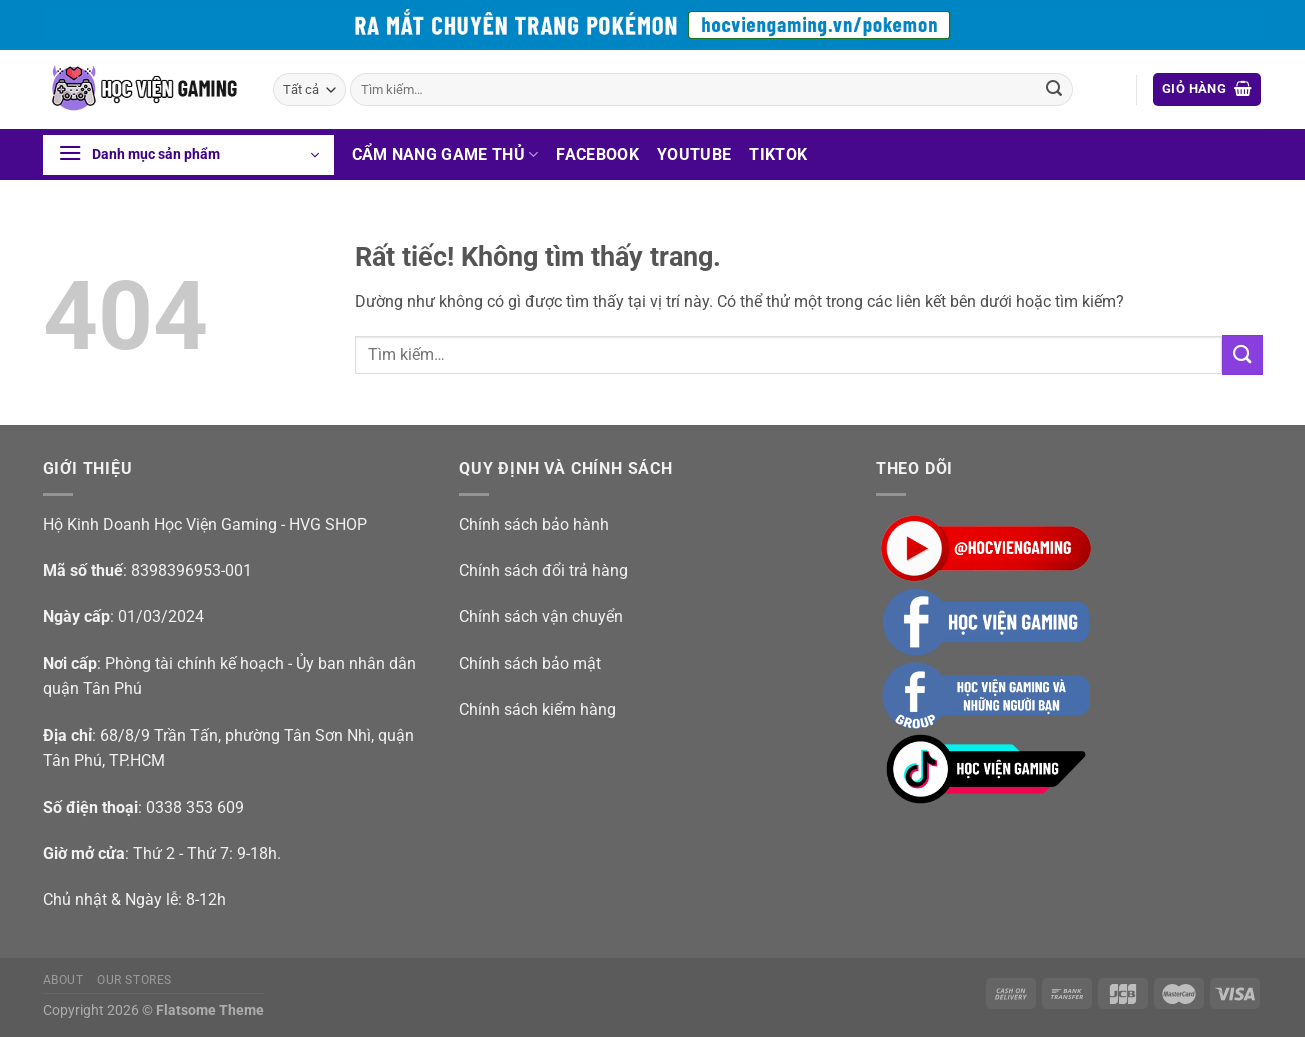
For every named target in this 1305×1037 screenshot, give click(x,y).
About (63, 980)
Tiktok (778, 154)
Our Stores (134, 980)
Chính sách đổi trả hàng (543, 570)
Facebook (597, 154)
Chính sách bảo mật (530, 663)
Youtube (694, 154)
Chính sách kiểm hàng (537, 709)
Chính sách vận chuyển (541, 616)
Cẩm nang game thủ (445, 154)
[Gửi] (1054, 90)
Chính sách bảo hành (534, 524)
